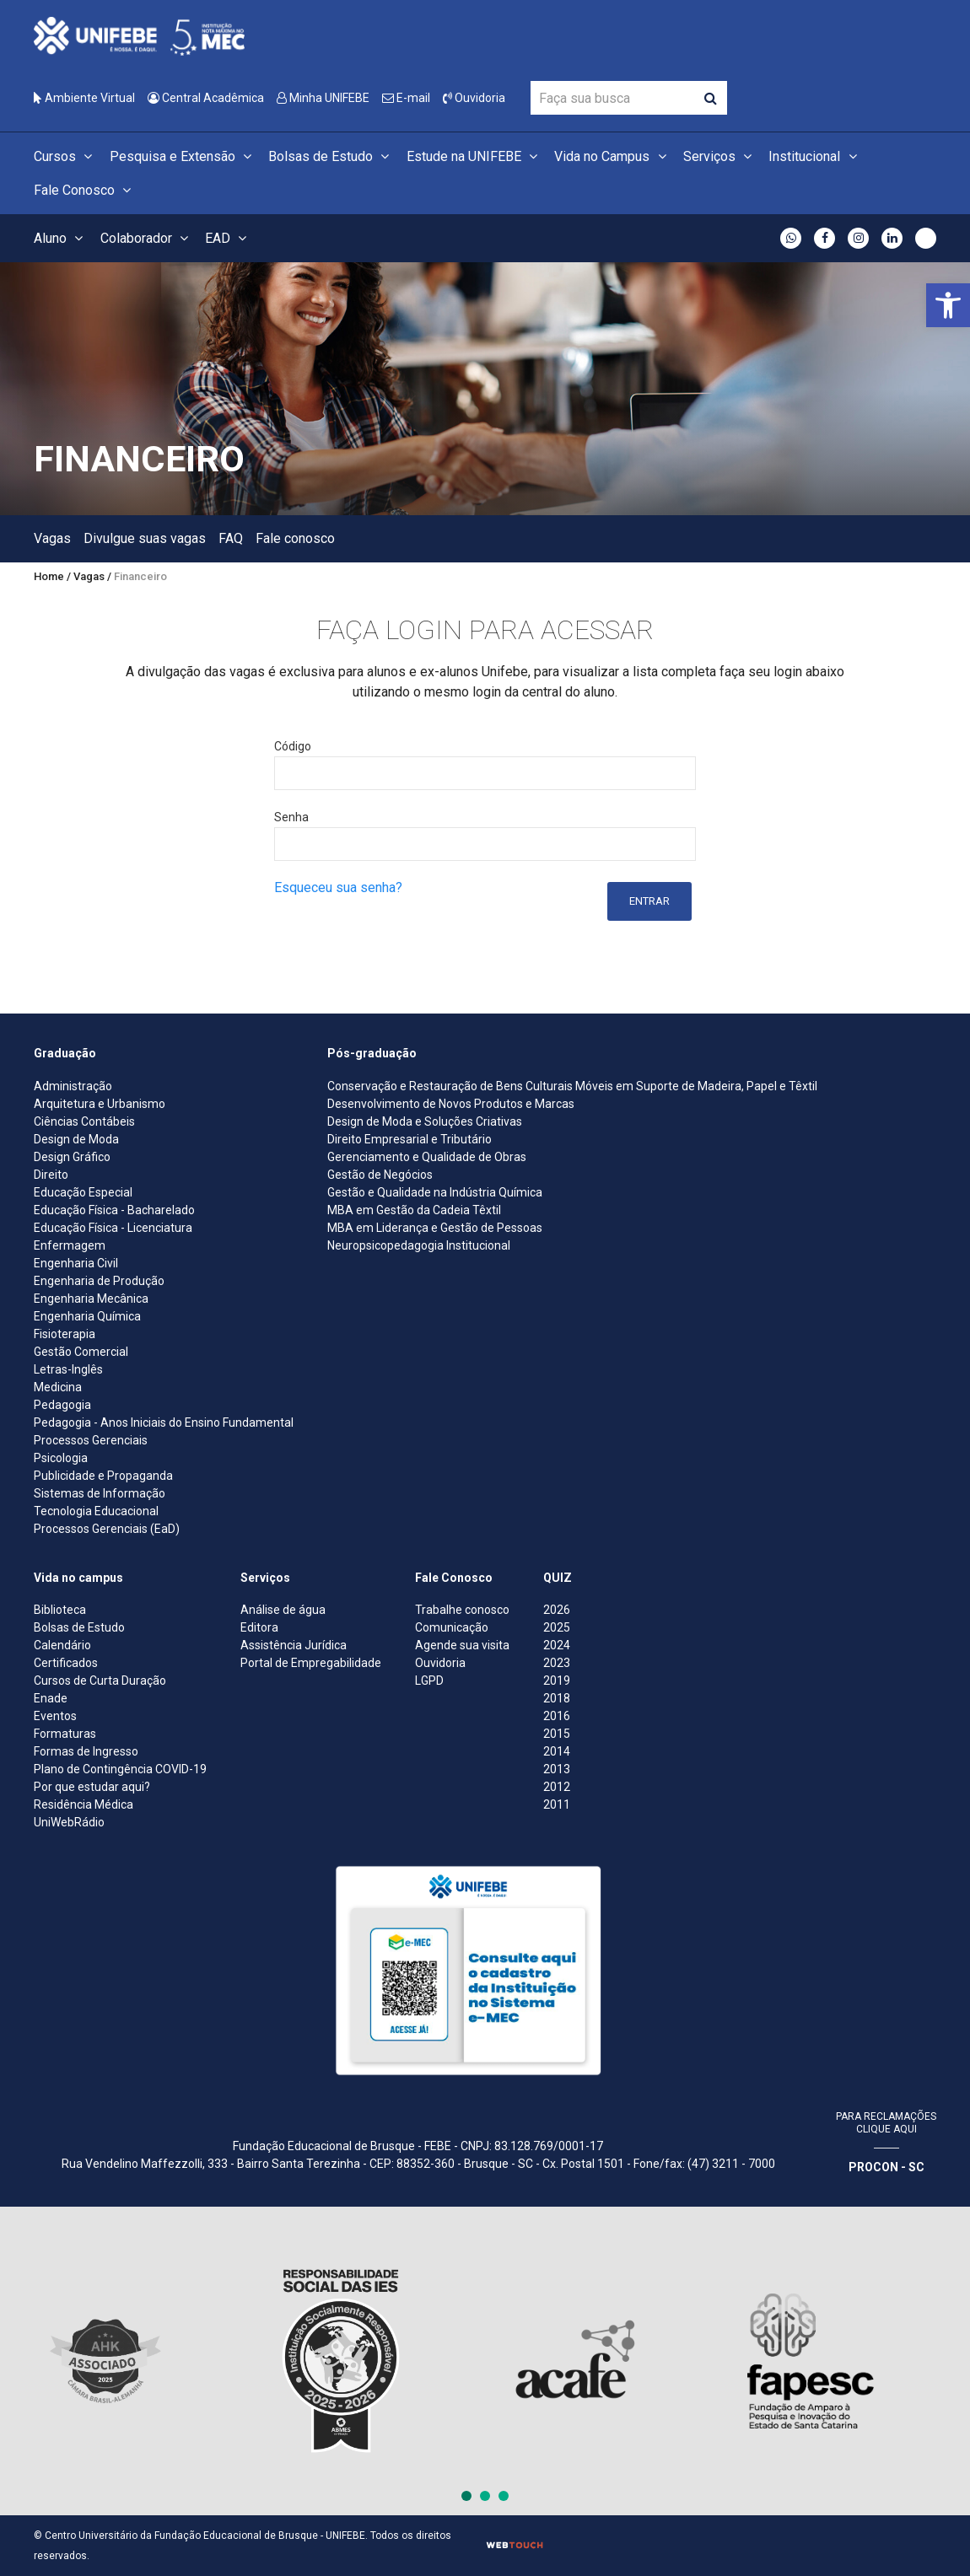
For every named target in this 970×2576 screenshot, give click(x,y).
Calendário (62, 1645)
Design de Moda (76, 1139)
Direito (51, 1174)
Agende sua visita (462, 1645)
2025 (556, 1627)
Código (292, 746)
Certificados (66, 1663)
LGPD (429, 1680)
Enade (50, 1698)
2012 (556, 1787)
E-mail (406, 98)
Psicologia (61, 1458)
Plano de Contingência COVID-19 (120, 1769)
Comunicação (451, 1627)
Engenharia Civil (76, 1263)
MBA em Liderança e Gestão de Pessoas (434, 1227)
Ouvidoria (474, 98)
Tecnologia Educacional (96, 1511)
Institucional (814, 156)
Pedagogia (62, 1405)
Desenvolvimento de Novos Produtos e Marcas (450, 1104)
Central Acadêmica (206, 98)
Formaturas (65, 1733)
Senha (291, 817)
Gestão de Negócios (380, 1174)
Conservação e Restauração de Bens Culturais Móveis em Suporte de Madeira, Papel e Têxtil (572, 1086)
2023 (556, 1663)
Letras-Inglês (68, 1369)
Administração (73, 1086)
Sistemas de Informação (99, 1493)
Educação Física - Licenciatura (113, 1227)
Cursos (65, 156)
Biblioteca (60, 1609)
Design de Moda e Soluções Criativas (424, 1121)
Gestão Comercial (81, 1351)
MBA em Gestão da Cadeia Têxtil (414, 1210)
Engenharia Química (87, 1316)
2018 (556, 1698)
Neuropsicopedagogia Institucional (418, 1245)
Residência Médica (83, 1804)
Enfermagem (69, 1245)
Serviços (720, 156)
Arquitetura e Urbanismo (99, 1104)
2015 (556, 1733)
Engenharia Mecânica (91, 1298)
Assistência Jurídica (293, 1645)
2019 (556, 1680)
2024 (556, 1645)
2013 (556, 1769)
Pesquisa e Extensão (183, 156)
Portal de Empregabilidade (310, 1663)
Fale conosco (295, 538)
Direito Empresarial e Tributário (409, 1139)
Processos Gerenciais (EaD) (107, 1528)
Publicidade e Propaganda (103, 1475)
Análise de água (283, 1609)
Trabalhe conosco (462, 1609)
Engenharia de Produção (99, 1281)
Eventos (55, 1716)
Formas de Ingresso (86, 1751)
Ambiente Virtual (84, 98)
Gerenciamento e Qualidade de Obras (426, 1157)
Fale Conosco (85, 190)
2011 (556, 1804)
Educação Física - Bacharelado (114, 1210)
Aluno (61, 238)
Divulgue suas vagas (145, 538)
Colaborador (146, 238)
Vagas (52, 538)
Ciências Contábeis (84, 1121)
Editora (259, 1627)
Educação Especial (83, 1192)
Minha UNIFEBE (323, 98)
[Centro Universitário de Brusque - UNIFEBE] (139, 35)
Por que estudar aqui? (92, 1787)
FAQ (230, 538)
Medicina (58, 1387)
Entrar (649, 901)
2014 (556, 1751)
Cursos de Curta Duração (100, 1680)
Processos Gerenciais (91, 1440)
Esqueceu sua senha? (338, 887)
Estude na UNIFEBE (474, 156)
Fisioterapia (64, 1334)
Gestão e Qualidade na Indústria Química (434, 1192)
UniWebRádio (69, 1822)
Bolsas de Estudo (331, 156)
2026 (556, 1609)
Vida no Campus (612, 156)
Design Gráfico (72, 1157)
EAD (228, 238)
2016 (556, 1716)
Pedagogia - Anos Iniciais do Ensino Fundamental (164, 1422)
